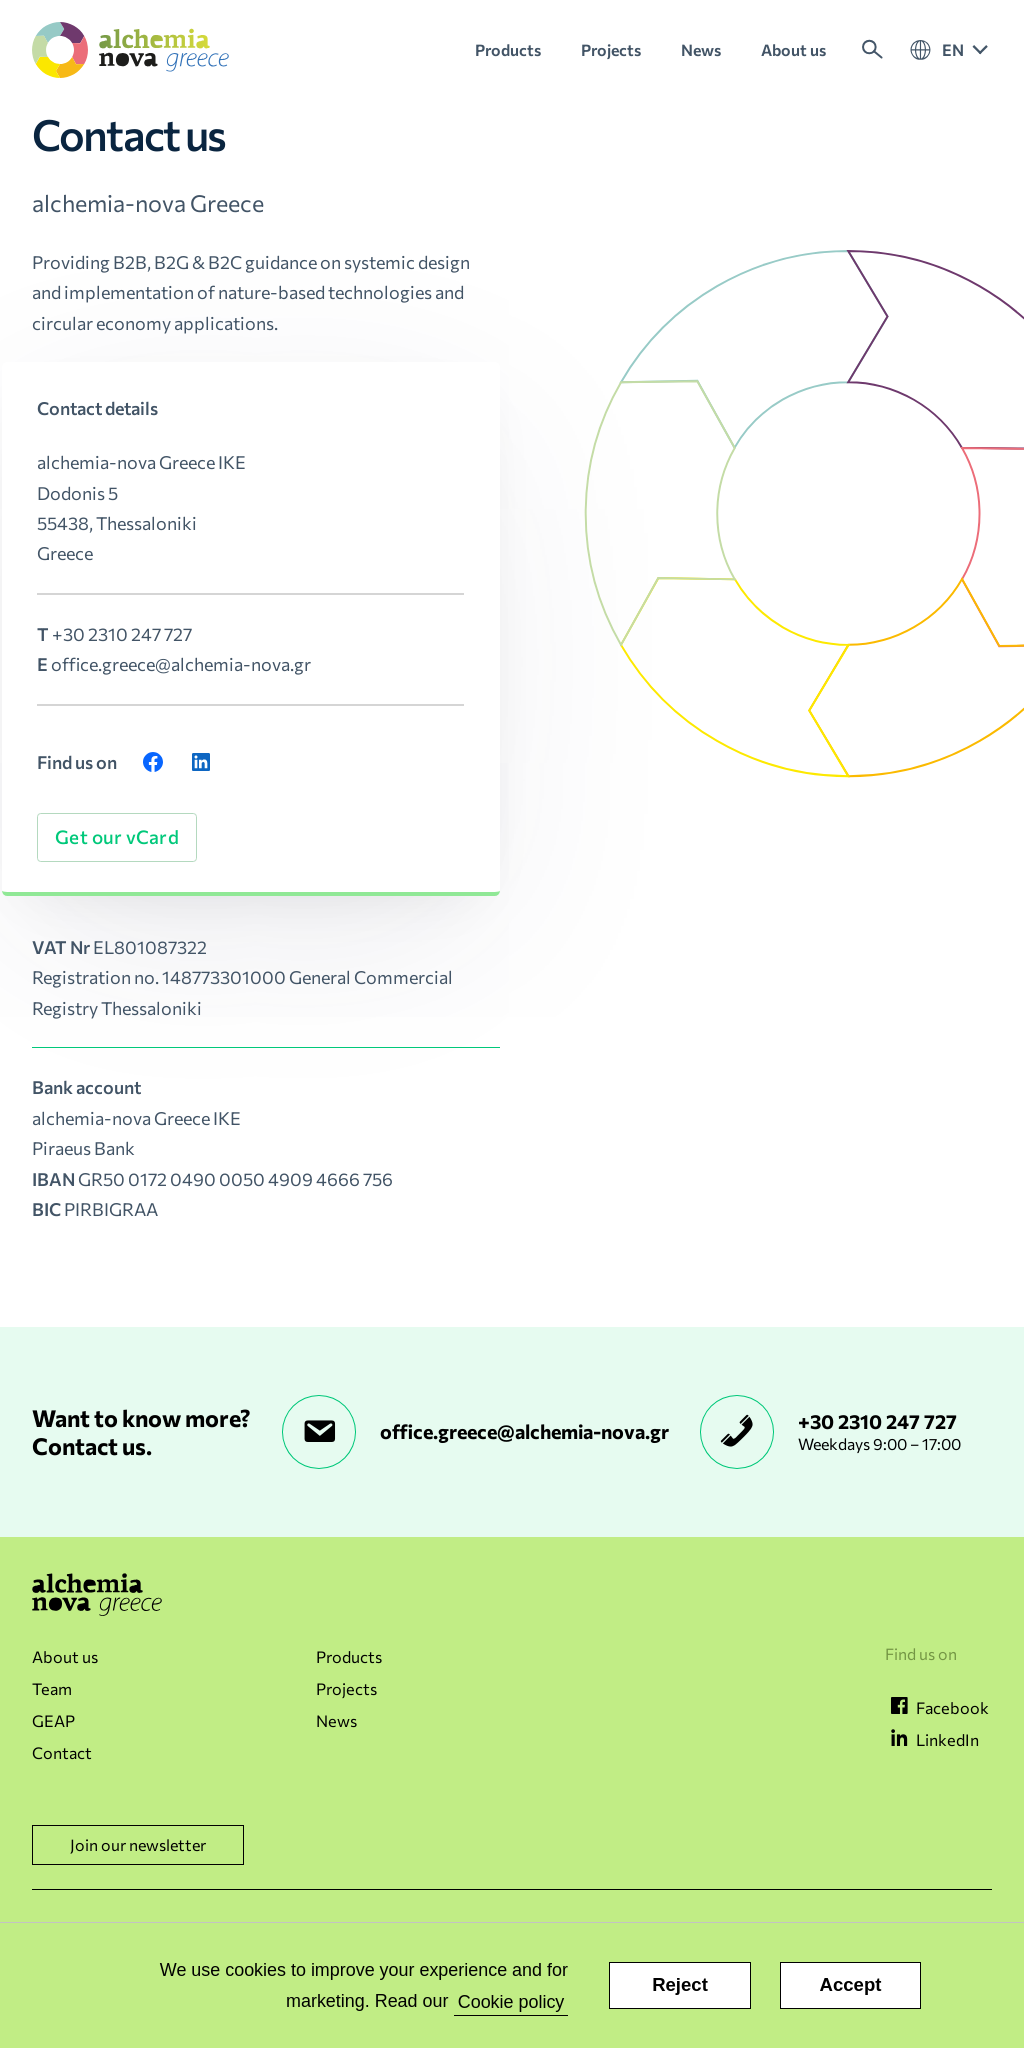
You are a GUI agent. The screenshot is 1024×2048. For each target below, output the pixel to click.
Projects (346, 1688)
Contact (62, 1752)
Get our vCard (116, 836)
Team (52, 1688)
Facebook (952, 1707)
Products (349, 1656)
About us (65, 1656)
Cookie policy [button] (511, 2001)
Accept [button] (851, 1984)
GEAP (53, 1720)
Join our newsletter (138, 1844)
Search (872, 50)
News (336, 1720)
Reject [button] (680, 1984)
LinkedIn (947, 1739)
